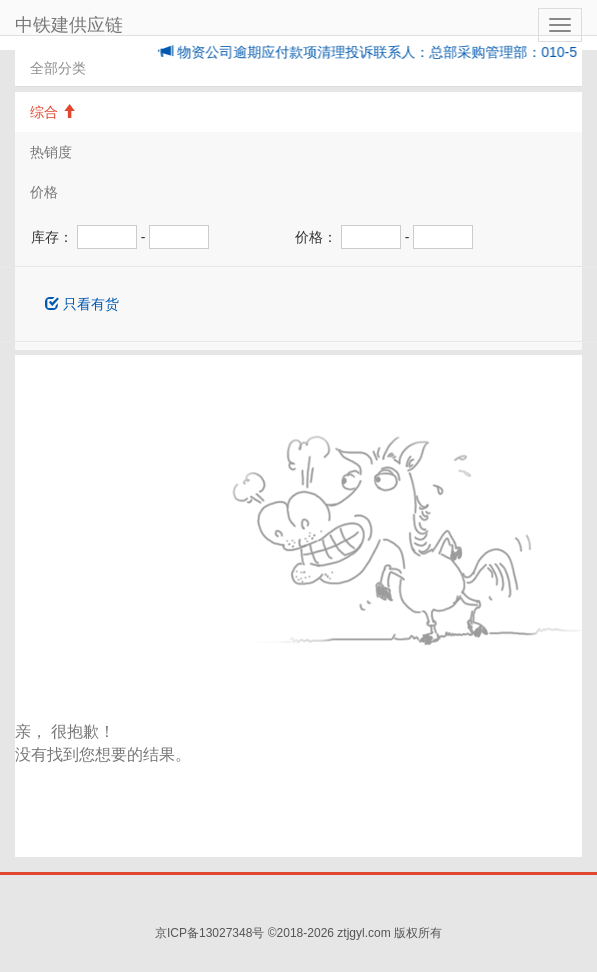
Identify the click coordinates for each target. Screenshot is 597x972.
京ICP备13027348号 (209, 933)
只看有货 (82, 304)
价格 (44, 192)
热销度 (51, 152)
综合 (53, 112)
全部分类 (58, 68)
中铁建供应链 (69, 25)
